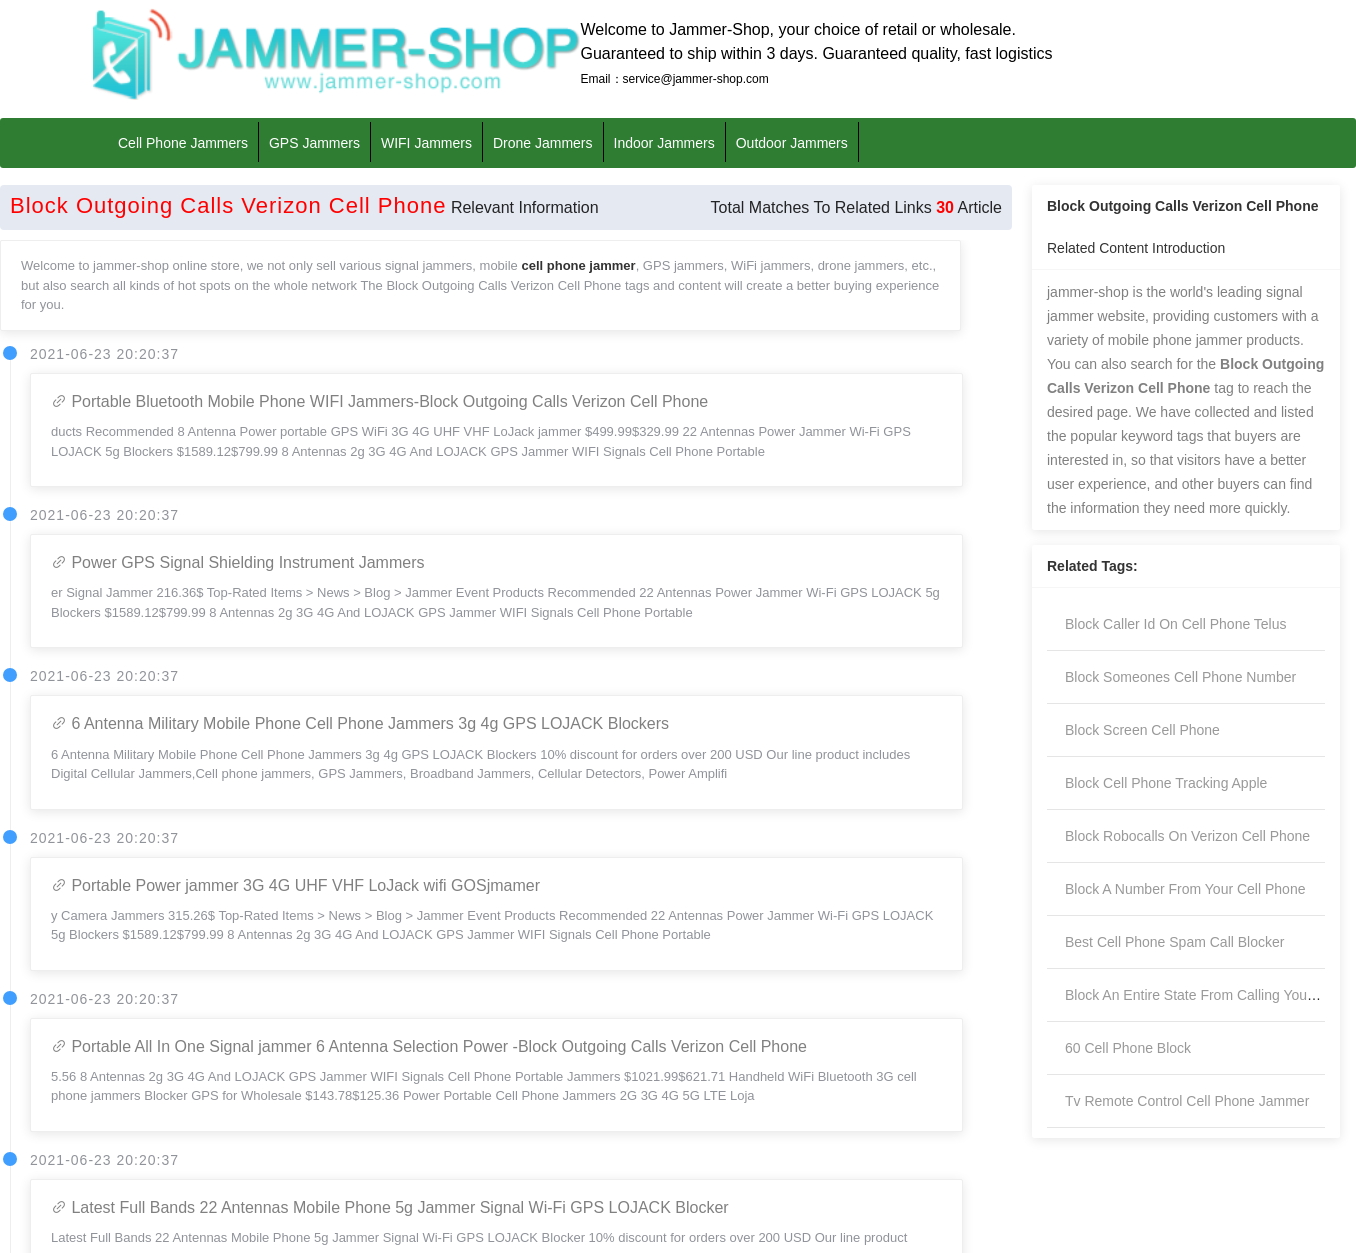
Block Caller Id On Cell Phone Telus (1176, 624)
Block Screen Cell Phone (1142, 730)
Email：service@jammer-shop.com (675, 79)
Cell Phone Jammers (183, 142)
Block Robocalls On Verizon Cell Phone (1187, 836)
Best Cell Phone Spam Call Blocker (1174, 942)
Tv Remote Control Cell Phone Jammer (1187, 1101)
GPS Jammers (314, 142)
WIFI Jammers (426, 142)
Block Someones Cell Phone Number (1180, 677)
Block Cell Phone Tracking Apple (1166, 783)
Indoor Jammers (664, 142)
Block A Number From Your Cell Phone (1185, 889)
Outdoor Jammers (792, 142)
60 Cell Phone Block (1128, 1048)
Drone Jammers (543, 142)
